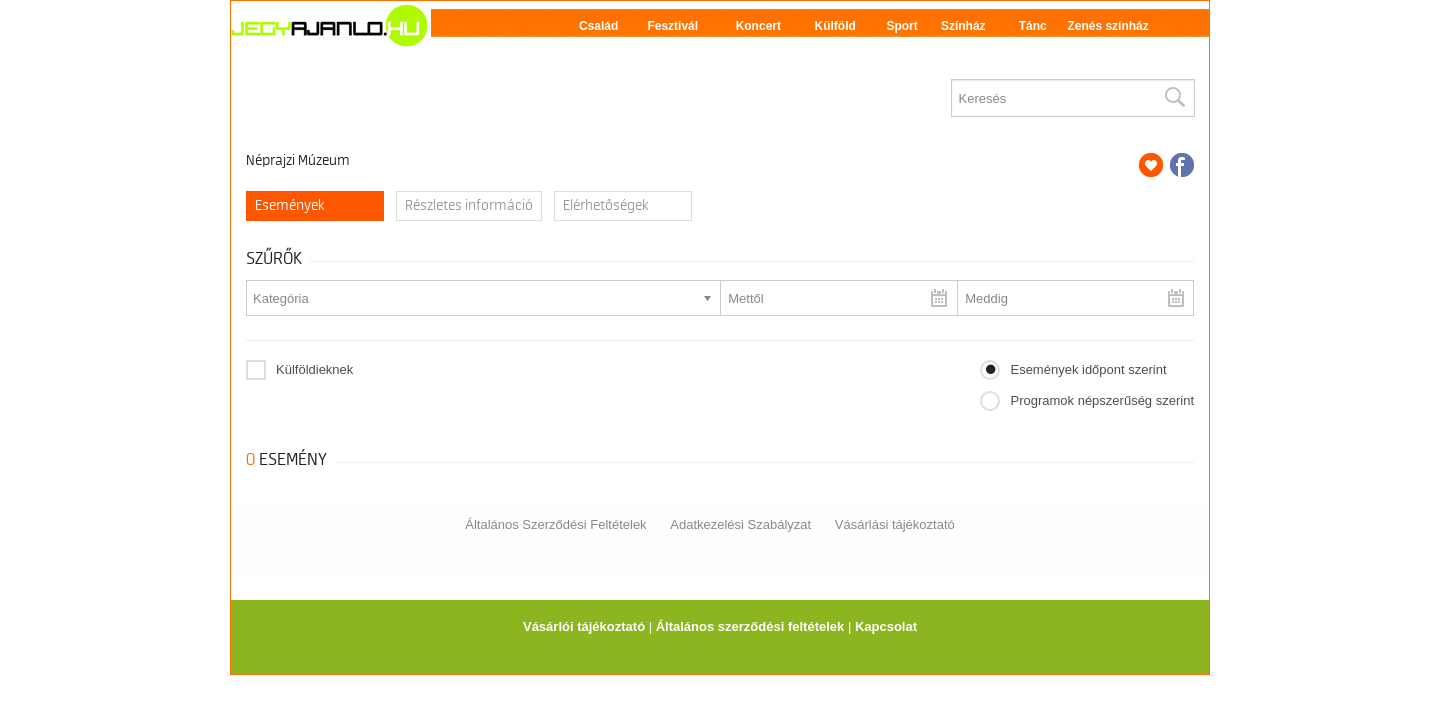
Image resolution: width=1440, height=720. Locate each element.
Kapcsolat (886, 626)
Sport (901, 26)
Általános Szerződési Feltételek (555, 524)
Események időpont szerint (1088, 369)
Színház (963, 26)
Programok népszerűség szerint (1102, 400)
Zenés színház (1107, 26)
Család (598, 26)
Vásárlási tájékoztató (895, 524)
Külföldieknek (314, 369)
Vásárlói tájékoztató (584, 626)
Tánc (1033, 26)
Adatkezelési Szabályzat (740, 524)
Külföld (835, 26)
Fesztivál (672, 26)
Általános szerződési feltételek (750, 626)
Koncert (758, 26)
